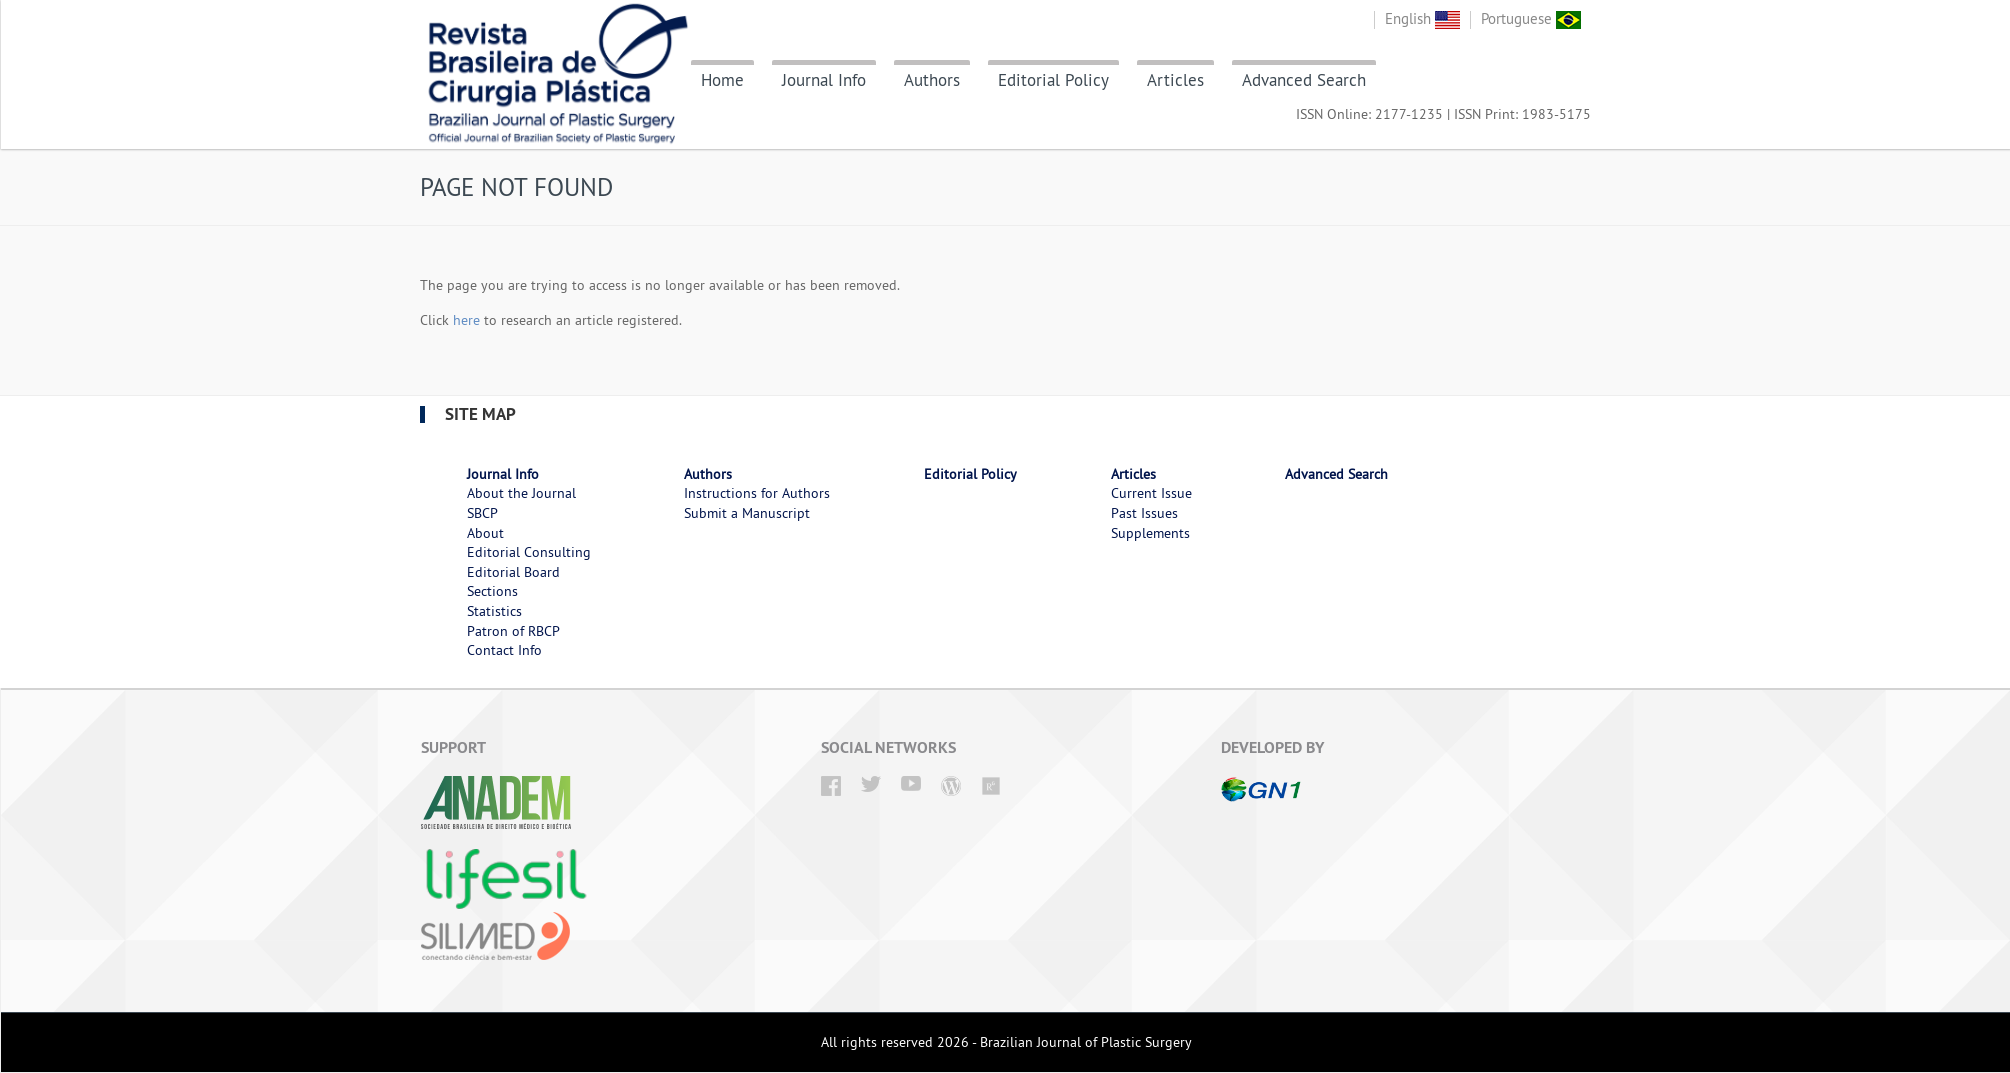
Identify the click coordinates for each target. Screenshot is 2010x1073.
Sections (492, 591)
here (466, 320)
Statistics (494, 611)
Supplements (1150, 533)
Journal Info (824, 80)
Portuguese (1531, 18)
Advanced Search (1304, 80)
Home (722, 80)
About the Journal (521, 493)
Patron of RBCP (513, 631)
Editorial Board (513, 572)
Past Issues (1144, 513)
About (485, 533)
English (1422, 18)
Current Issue (1151, 493)
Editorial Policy (1053, 80)
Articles (1175, 80)
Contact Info (504, 650)
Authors (932, 80)
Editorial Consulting (529, 552)
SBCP (482, 513)
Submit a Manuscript (747, 513)
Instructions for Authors (757, 493)
